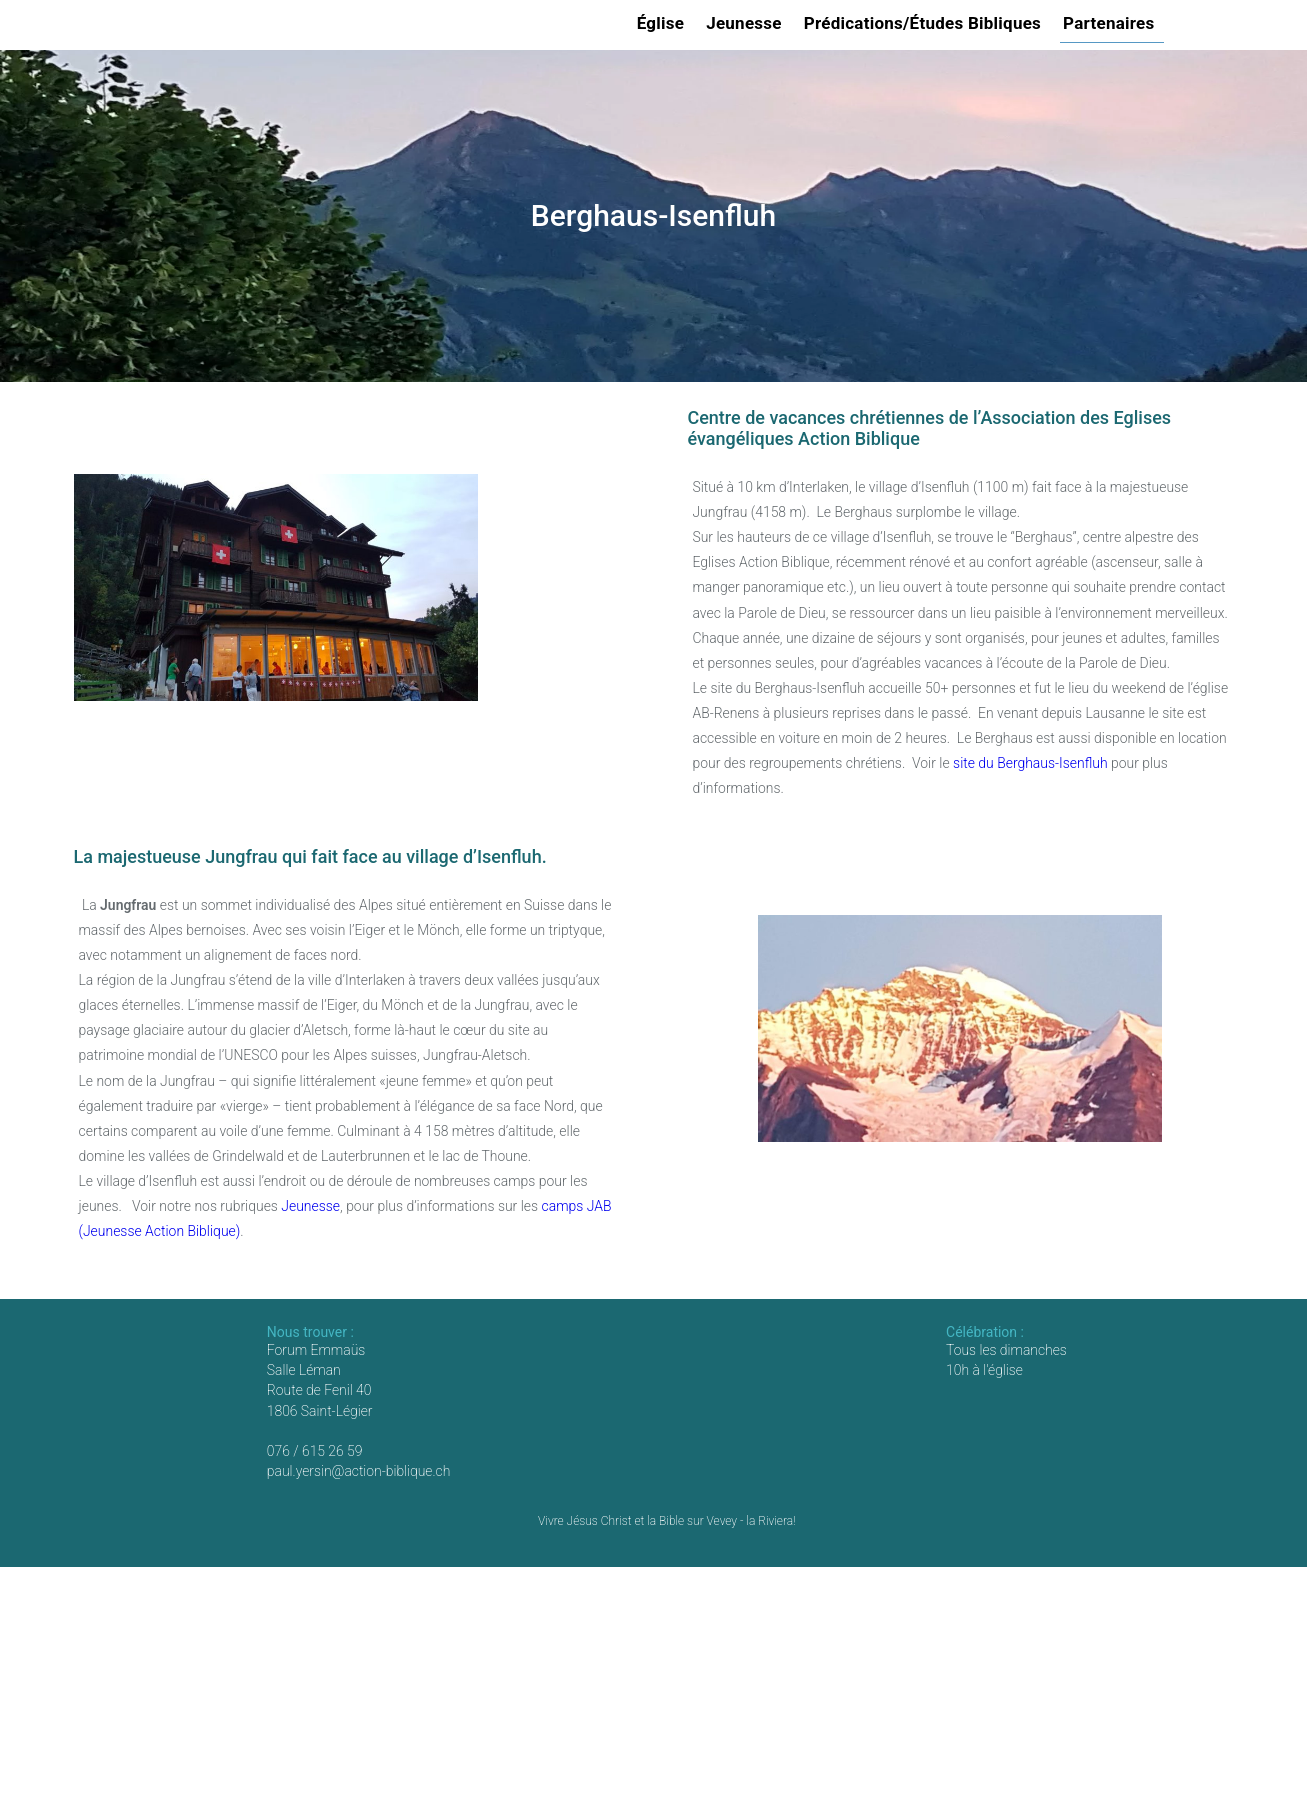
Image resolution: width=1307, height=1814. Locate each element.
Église (664, 23)
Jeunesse (747, 23)
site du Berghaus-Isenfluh (1030, 763)
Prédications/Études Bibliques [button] (925, 23)
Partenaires (1111, 23)
